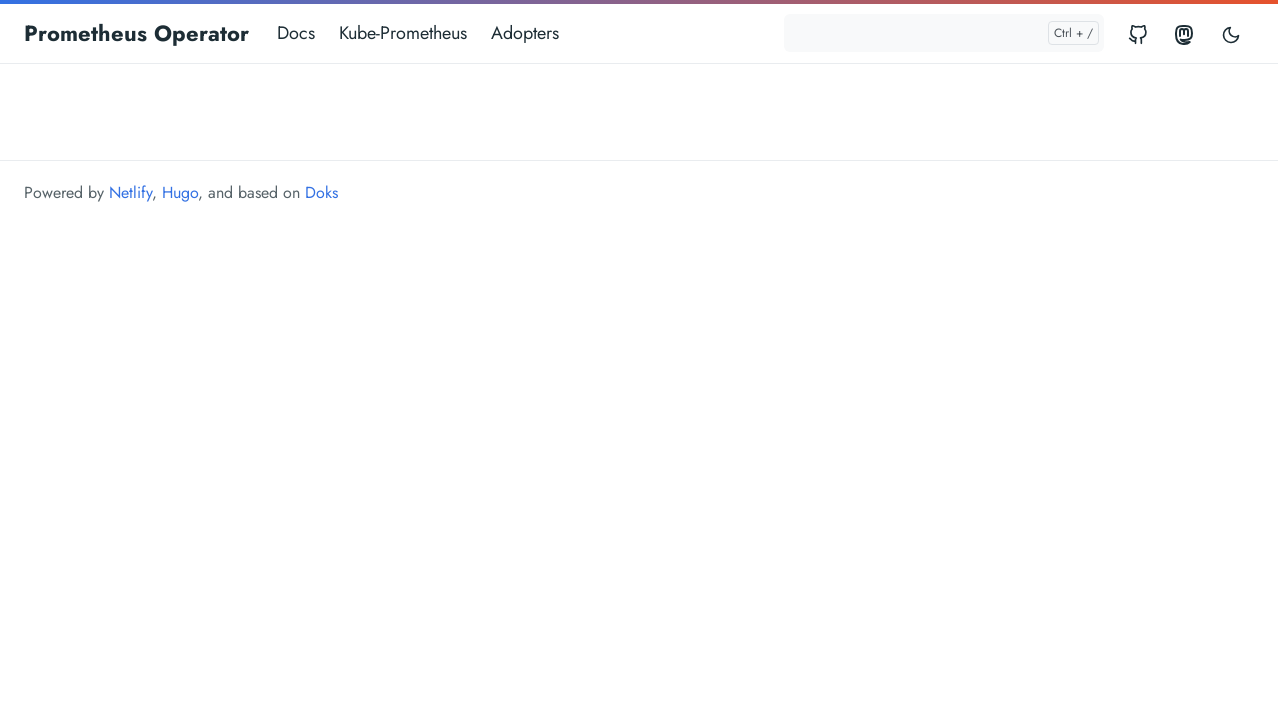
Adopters (525, 33)
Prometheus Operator (136, 33)
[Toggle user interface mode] (1231, 33)
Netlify (130, 192)
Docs (296, 33)
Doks (321, 192)
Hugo (180, 192)
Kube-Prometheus (403, 33)
